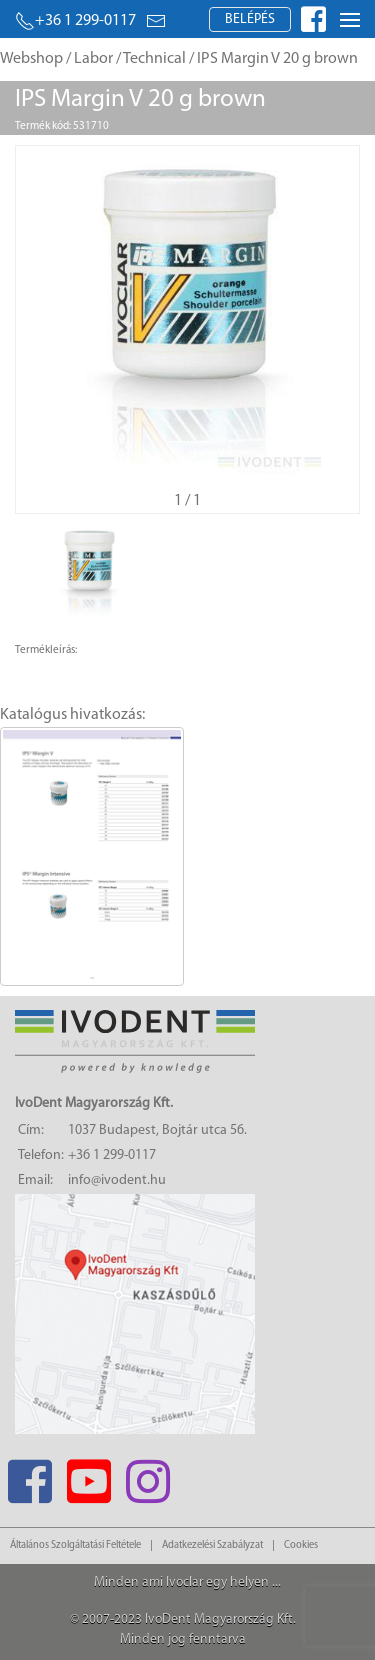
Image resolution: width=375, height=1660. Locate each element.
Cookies (301, 1545)
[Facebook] (29, 1475)
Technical (154, 59)
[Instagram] (147, 1475)
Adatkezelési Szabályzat (212, 1545)
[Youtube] (88, 1475)
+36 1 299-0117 (75, 21)
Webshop (31, 59)
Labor (93, 59)
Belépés (250, 19)
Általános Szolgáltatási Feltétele (75, 1545)
